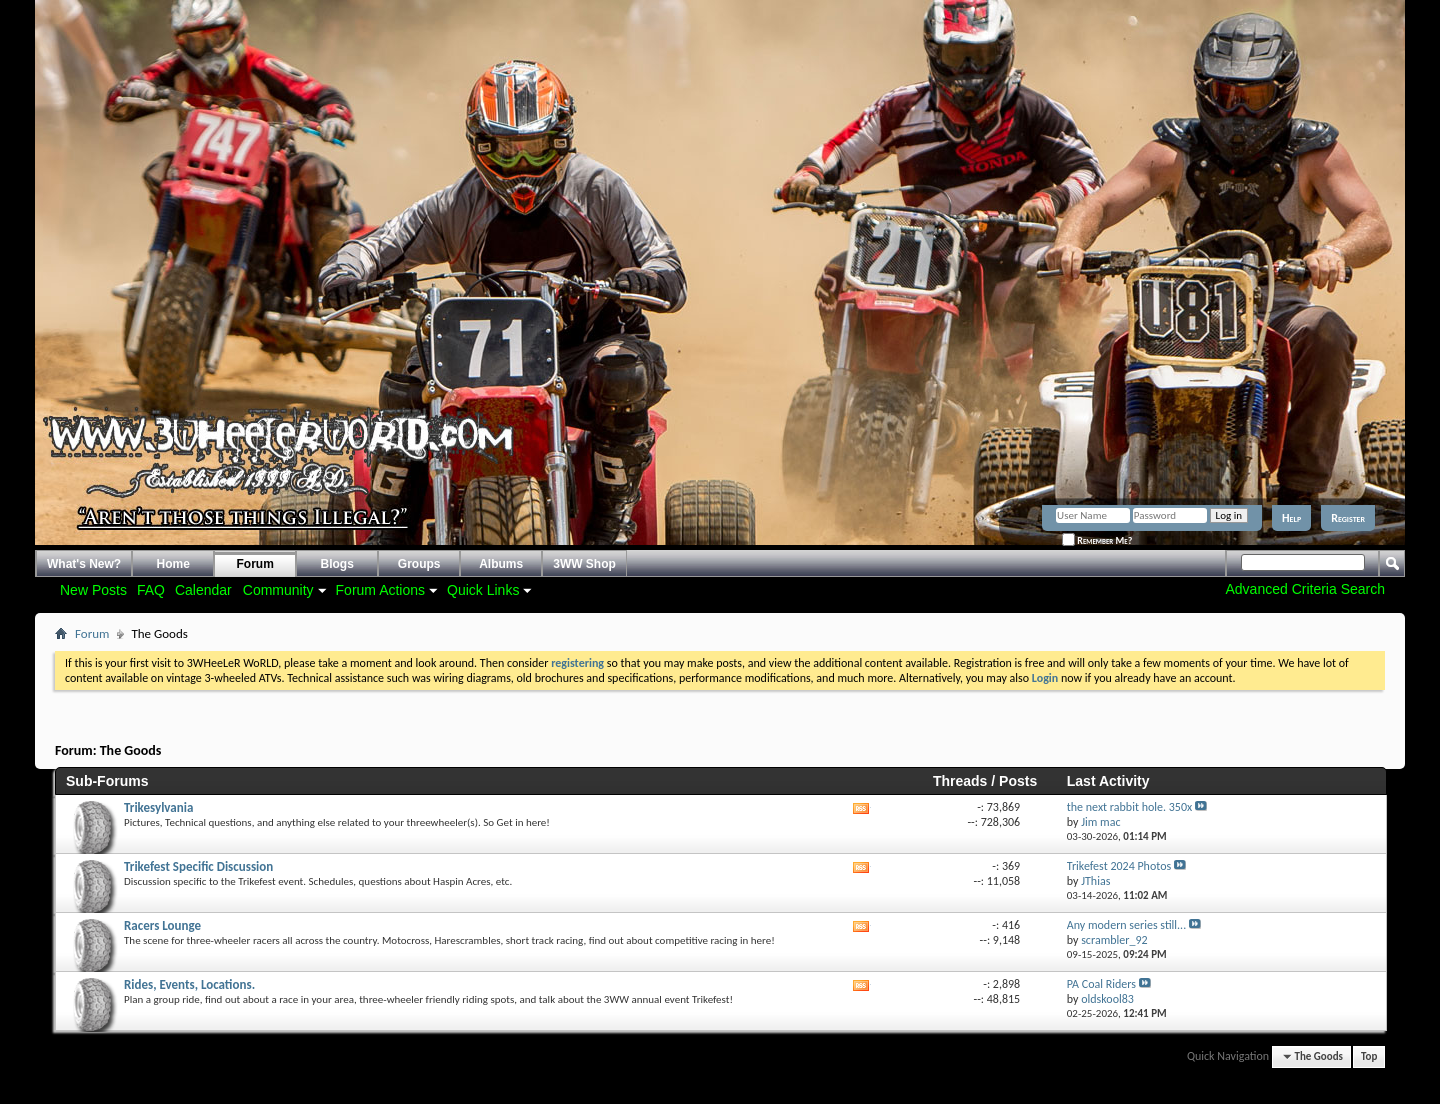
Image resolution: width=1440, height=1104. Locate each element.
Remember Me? (1097, 540)
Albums (501, 564)
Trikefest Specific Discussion (198, 866)
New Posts (93, 590)
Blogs (337, 564)
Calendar (203, 590)
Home (173, 564)
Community (278, 590)
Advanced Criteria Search (1305, 589)
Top (1369, 1056)
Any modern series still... (1126, 925)
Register (1348, 518)
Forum (255, 564)
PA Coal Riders (1101, 984)
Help (1291, 518)
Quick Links (483, 590)
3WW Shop (584, 564)
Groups (419, 564)
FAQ (151, 590)
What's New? (84, 564)
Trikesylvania (158, 807)
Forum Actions (380, 590)
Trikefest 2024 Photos (1119, 866)
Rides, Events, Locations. (189, 984)
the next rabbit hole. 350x (1129, 807)
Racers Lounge (162, 925)
